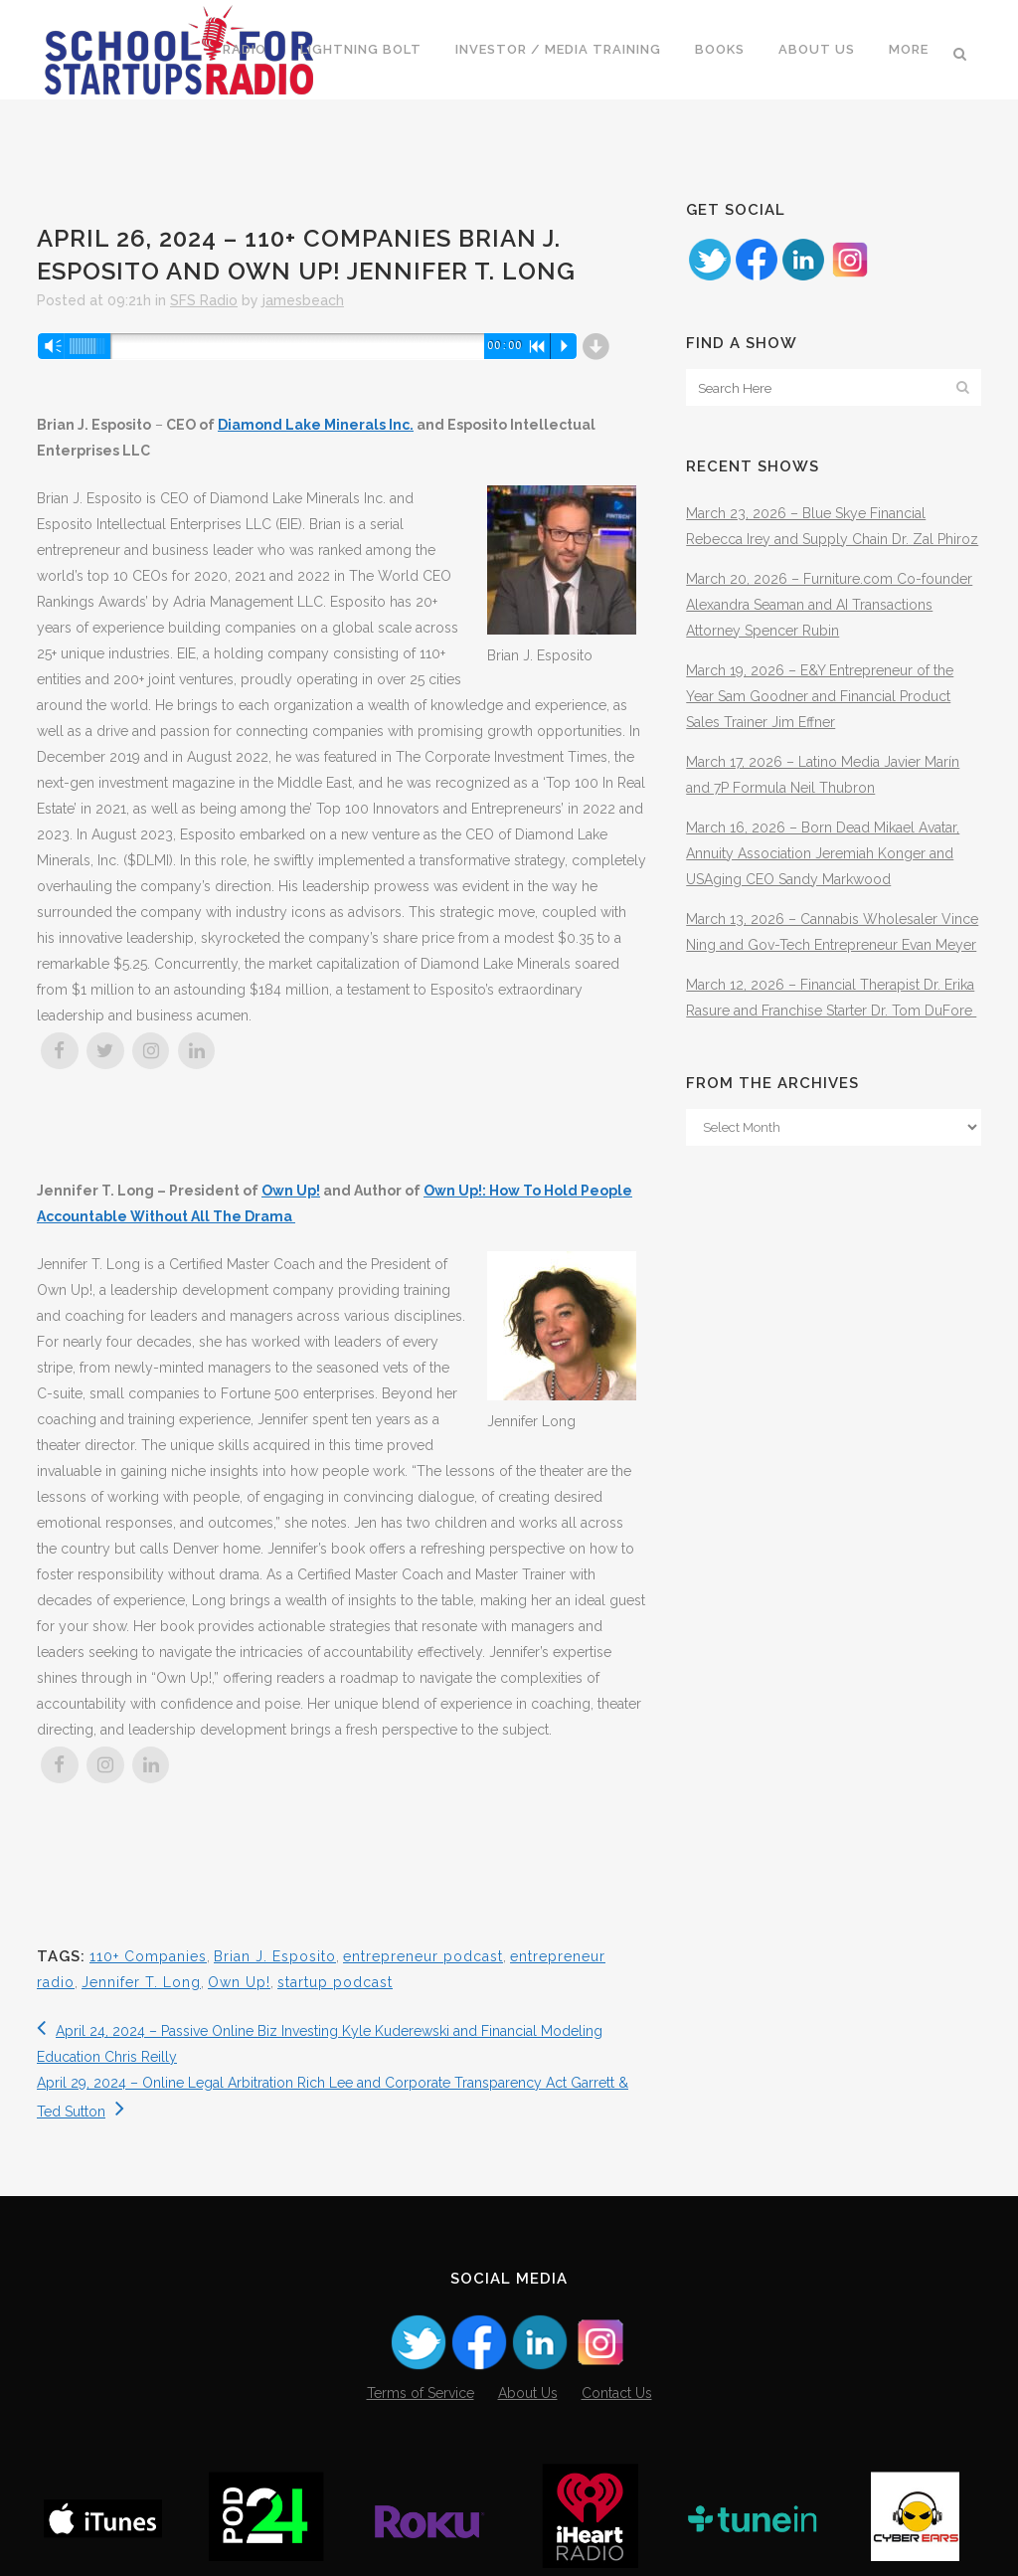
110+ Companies (148, 1956)
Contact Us (617, 2393)
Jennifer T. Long (141, 1982)
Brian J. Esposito (275, 1956)
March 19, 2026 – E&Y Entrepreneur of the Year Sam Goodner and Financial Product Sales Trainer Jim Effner (819, 696)
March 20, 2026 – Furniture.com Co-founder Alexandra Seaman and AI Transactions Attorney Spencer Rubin (829, 605)
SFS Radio (204, 300)
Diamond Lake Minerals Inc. (316, 425)
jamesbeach (303, 300)
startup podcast (335, 1982)
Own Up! (290, 1190)
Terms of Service (420, 2393)
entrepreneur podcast (423, 1956)
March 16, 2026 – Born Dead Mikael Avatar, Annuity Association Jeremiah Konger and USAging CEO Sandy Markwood (822, 853)
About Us (528, 2393)
